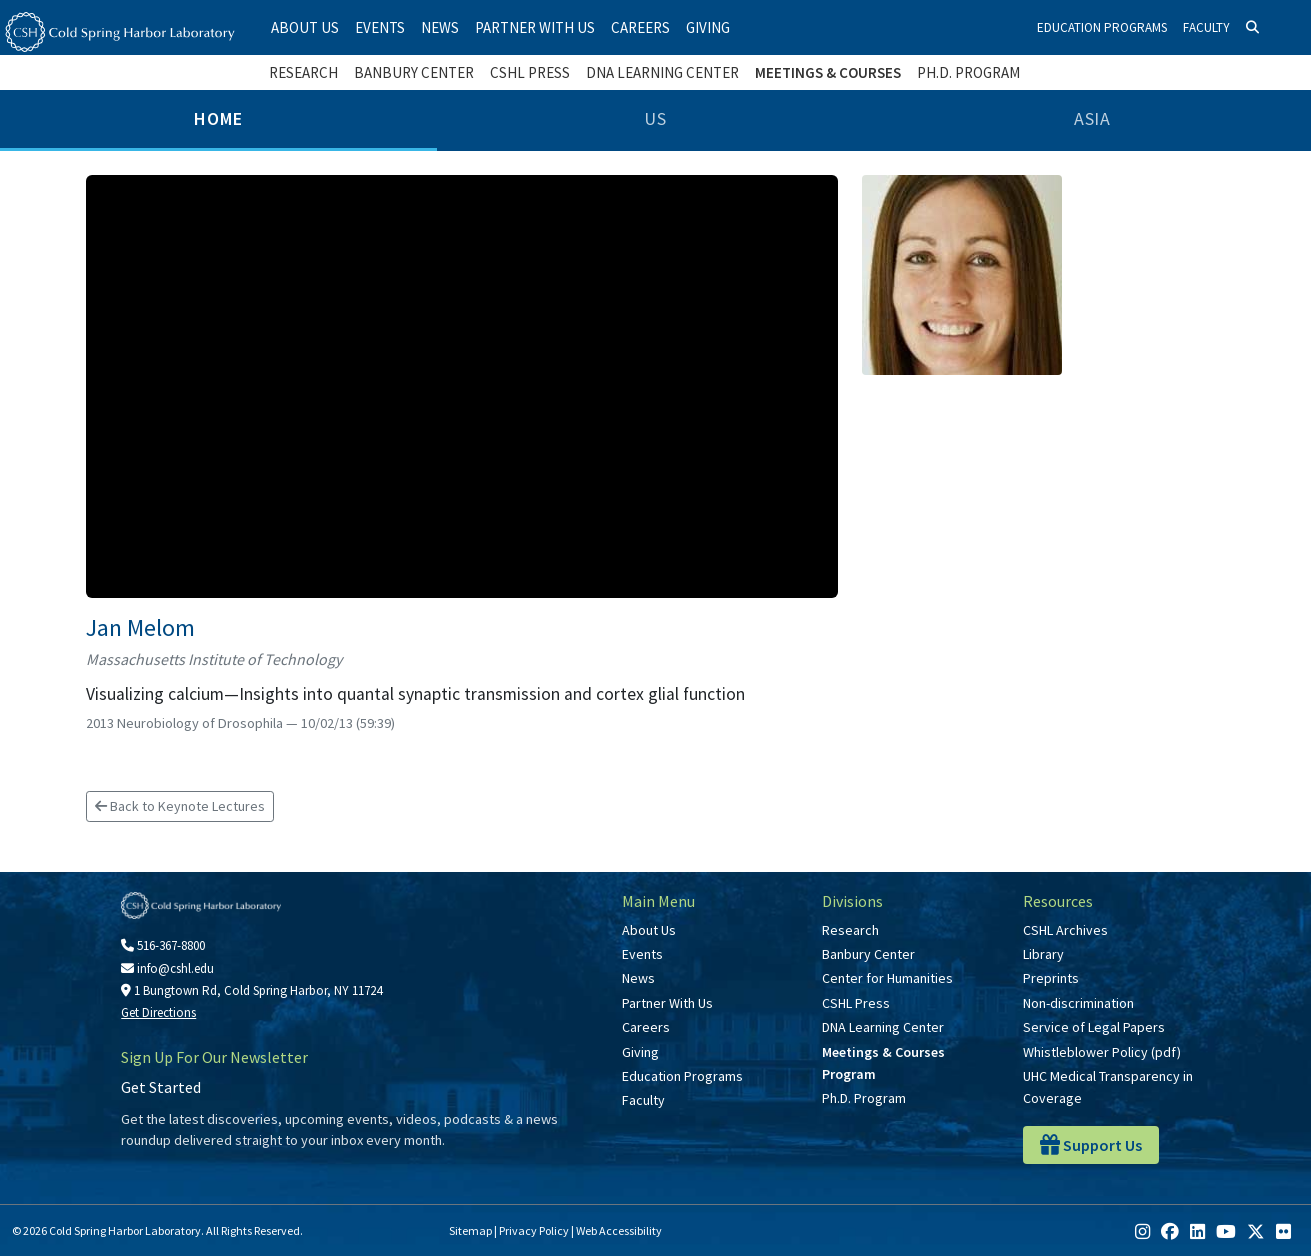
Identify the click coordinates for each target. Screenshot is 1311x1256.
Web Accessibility (619, 1230)
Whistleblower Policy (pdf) (1102, 1052)
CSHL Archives (1065, 930)
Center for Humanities (887, 978)
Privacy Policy (534, 1230)
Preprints (1051, 978)
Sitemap (470, 1230)
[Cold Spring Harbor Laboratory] (120, 32)
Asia (1093, 118)
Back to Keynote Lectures (180, 806)
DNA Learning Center (662, 72)
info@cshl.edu (167, 968)
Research (303, 72)
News (440, 27)
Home (218, 118)
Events (380, 27)
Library (1043, 954)
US (655, 118)
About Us (305, 27)
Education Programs (1102, 27)
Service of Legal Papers (1094, 1027)
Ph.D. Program (968, 72)
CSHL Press (530, 72)
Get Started (161, 1087)
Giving (708, 27)
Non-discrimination (1078, 1003)
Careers (640, 27)
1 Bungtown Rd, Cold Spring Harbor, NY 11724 (251, 990)
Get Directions (158, 1012)
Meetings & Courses (828, 72)
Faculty (1206, 27)
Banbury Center (414, 72)
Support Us (1091, 1145)
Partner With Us (535, 27)
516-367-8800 (163, 945)
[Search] (1252, 28)
